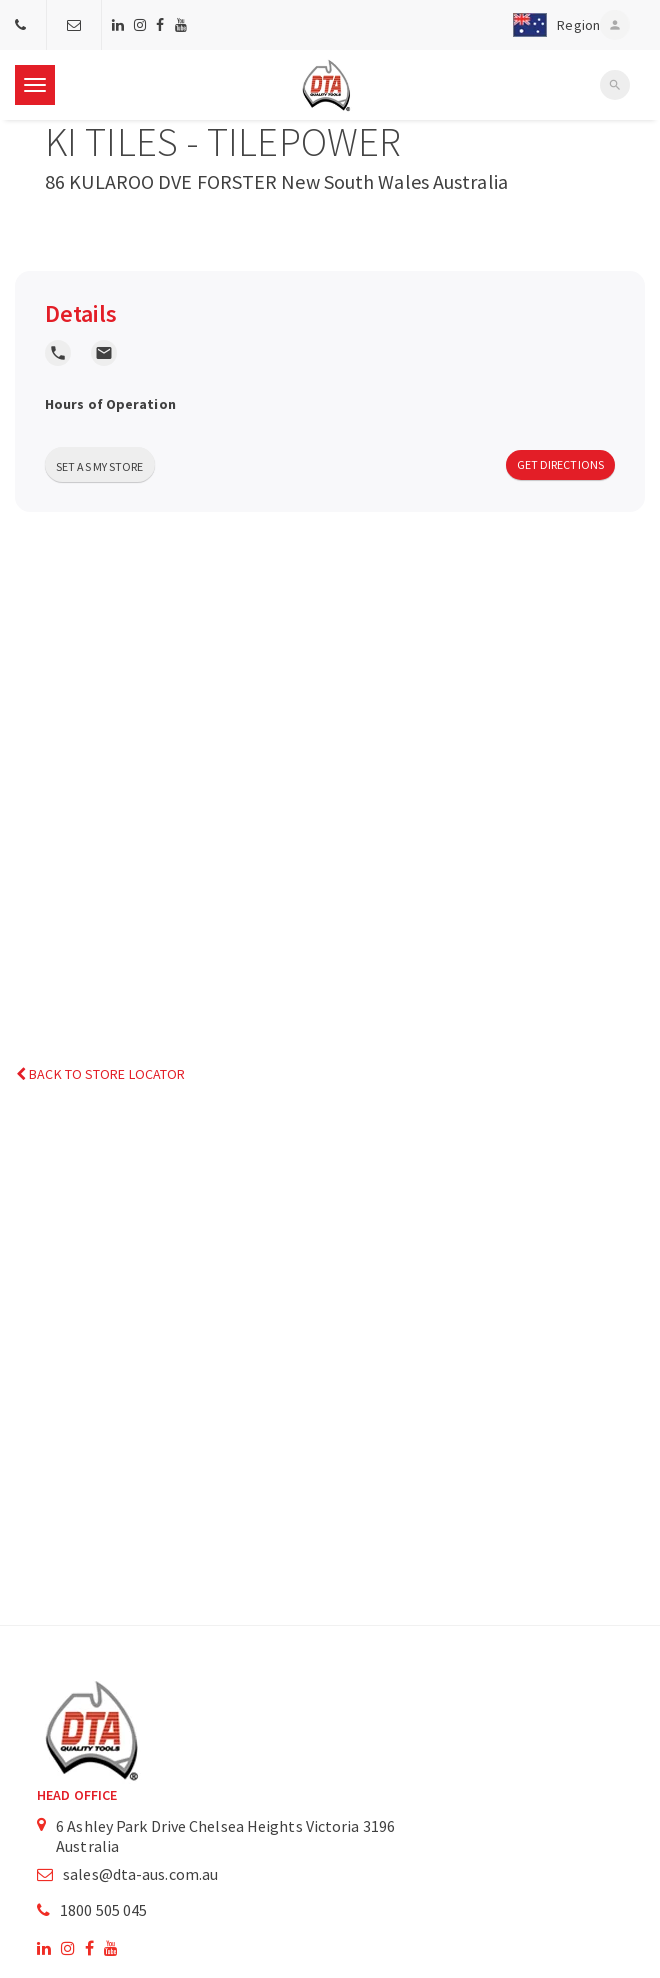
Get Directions (560, 464)
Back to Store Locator (100, 1074)
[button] (552, 25)
